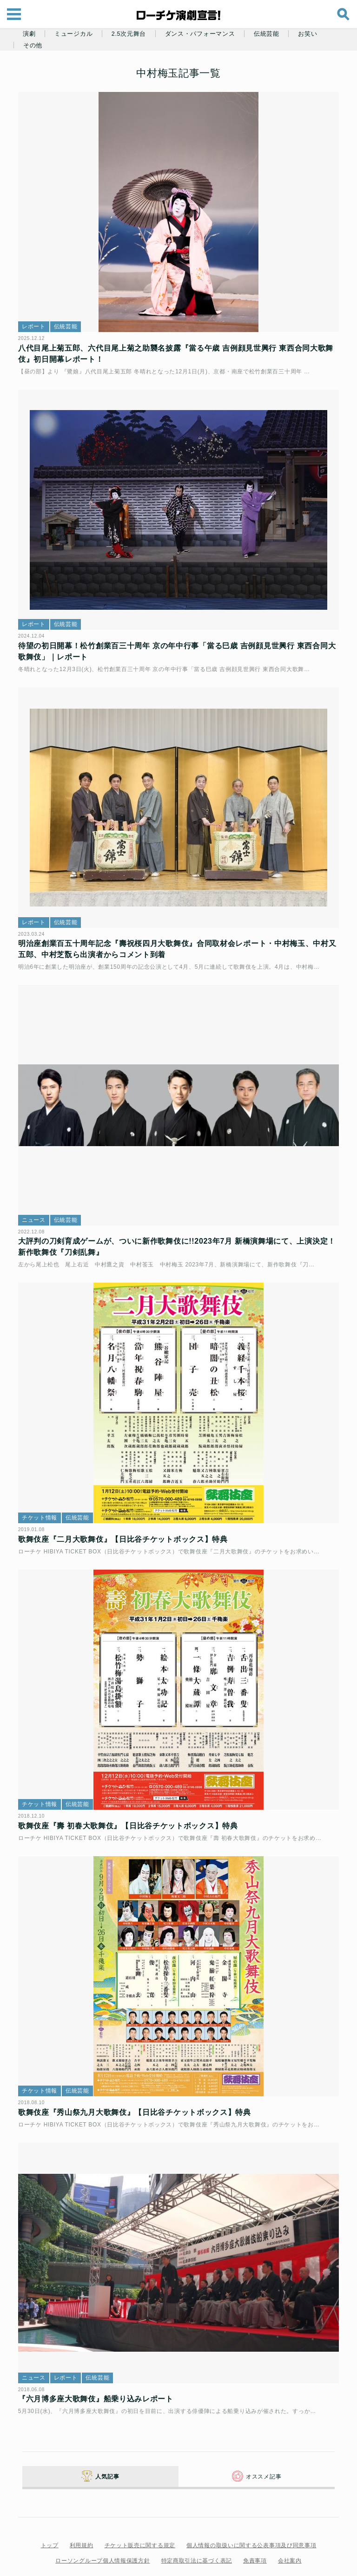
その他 (32, 45)
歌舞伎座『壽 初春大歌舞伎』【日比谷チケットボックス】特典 (131, 1800)
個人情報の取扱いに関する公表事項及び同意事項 (251, 2517)
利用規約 (81, 2517)
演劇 (29, 34)
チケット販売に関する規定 (140, 2517)
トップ (50, 2517)
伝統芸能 (266, 34)
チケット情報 (42, 1496)
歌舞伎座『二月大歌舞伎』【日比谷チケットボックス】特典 (126, 1518)
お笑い (307, 34)
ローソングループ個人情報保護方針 (102, 2532)
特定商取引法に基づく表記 (196, 2532)
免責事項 (255, 2532)
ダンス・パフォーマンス (200, 34)
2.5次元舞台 (129, 34)
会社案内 (290, 2532)
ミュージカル (73, 34)
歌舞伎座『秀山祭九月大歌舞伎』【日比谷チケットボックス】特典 (137, 2083)
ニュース (36, 1203)
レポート (36, 322)
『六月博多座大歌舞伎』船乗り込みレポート (98, 2365)
